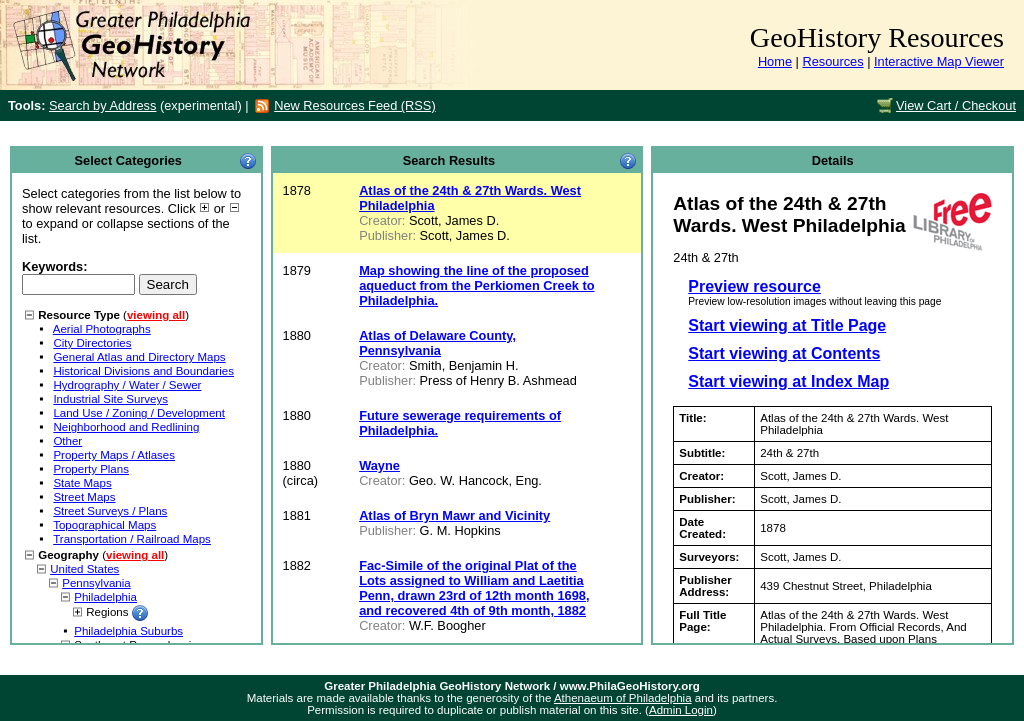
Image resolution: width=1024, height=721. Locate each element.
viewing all (156, 315)
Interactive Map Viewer (939, 61)
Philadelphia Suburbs (128, 631)
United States (84, 569)
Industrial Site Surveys (110, 399)
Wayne (379, 465)
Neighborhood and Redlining (126, 427)
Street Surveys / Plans (110, 511)
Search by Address (102, 105)
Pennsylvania (96, 583)
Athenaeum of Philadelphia (623, 698)
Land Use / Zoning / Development (139, 413)
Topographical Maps (104, 525)
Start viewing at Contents (784, 353)
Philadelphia (105, 597)
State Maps (82, 483)
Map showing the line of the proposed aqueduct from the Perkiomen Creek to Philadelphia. (476, 285)
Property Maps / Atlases (114, 455)
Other (67, 441)
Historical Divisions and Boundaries (143, 371)
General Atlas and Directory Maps (139, 357)
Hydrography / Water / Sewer (127, 385)
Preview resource (754, 286)
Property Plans (91, 469)
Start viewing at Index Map (788, 381)
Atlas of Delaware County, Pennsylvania (437, 343)
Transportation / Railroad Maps (132, 539)
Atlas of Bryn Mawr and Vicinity (454, 515)
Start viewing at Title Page (787, 325)
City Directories (92, 343)
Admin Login (681, 710)
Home (775, 61)
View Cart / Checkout (956, 105)
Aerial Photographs (102, 329)
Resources (832, 61)
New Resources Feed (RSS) (354, 105)
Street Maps (84, 497)
